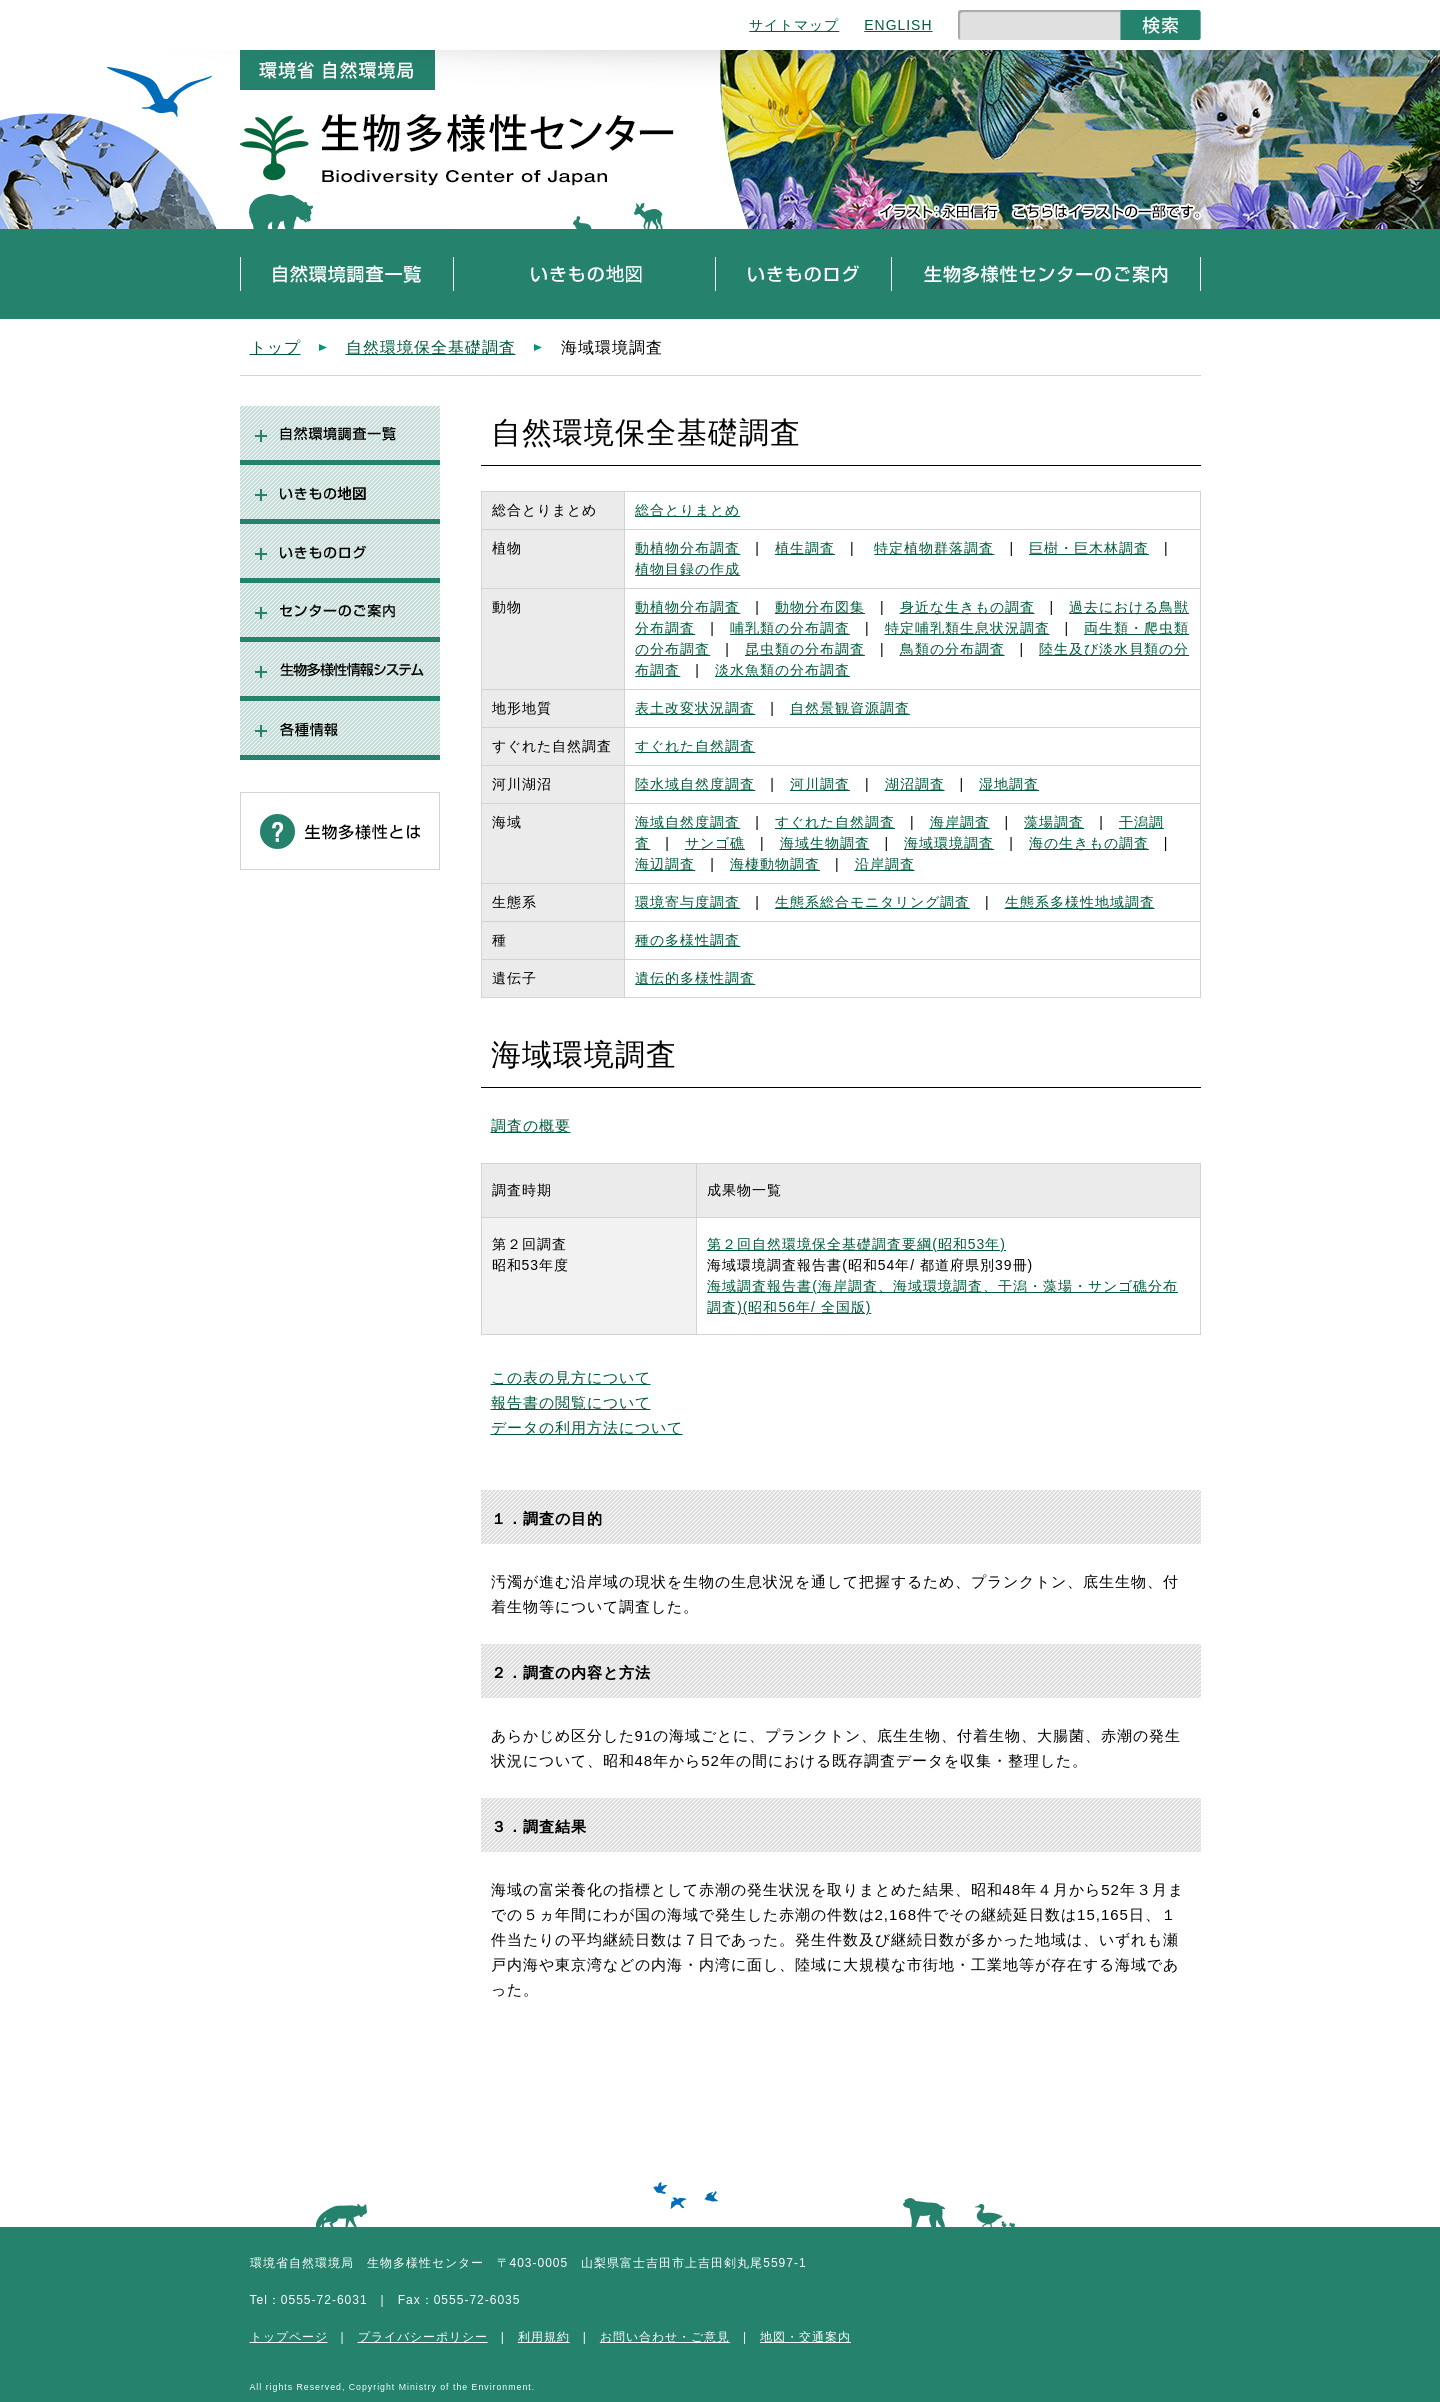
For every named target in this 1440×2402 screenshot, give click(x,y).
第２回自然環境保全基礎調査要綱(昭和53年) (856, 1244)
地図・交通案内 (805, 2337)
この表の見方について (571, 1377)
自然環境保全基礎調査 (431, 347)
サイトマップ (794, 25)
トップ (275, 347)
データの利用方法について (587, 1427)
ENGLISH (898, 25)
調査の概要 (531, 1125)
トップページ (289, 2337)
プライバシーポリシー (423, 2337)
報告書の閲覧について (571, 1402)
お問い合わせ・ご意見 (665, 2337)
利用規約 (544, 2337)
